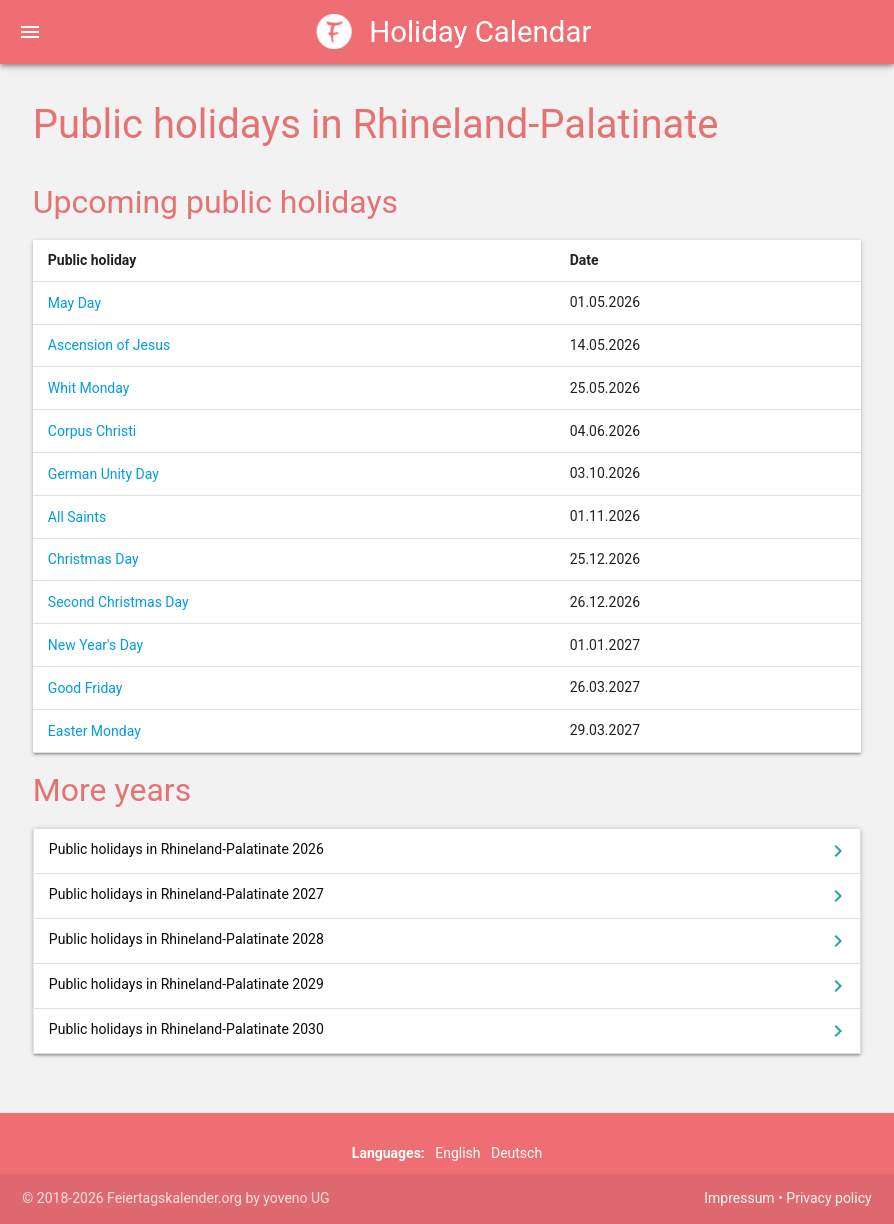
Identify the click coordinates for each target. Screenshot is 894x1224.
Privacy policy (828, 1198)
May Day (74, 303)
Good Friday (85, 688)
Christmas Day (93, 559)
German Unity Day (103, 474)
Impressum (739, 1198)
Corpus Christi (92, 431)
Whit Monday (89, 388)
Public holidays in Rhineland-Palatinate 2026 (449, 851)
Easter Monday (94, 731)
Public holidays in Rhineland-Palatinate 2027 (449, 896)
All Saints (77, 517)
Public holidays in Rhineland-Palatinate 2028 (449, 941)
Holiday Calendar (454, 31)
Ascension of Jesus (109, 345)
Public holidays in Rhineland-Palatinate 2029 (449, 986)
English (457, 1153)
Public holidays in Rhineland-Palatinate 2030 (449, 1031)
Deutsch (516, 1153)
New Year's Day (95, 645)
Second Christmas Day (118, 602)
